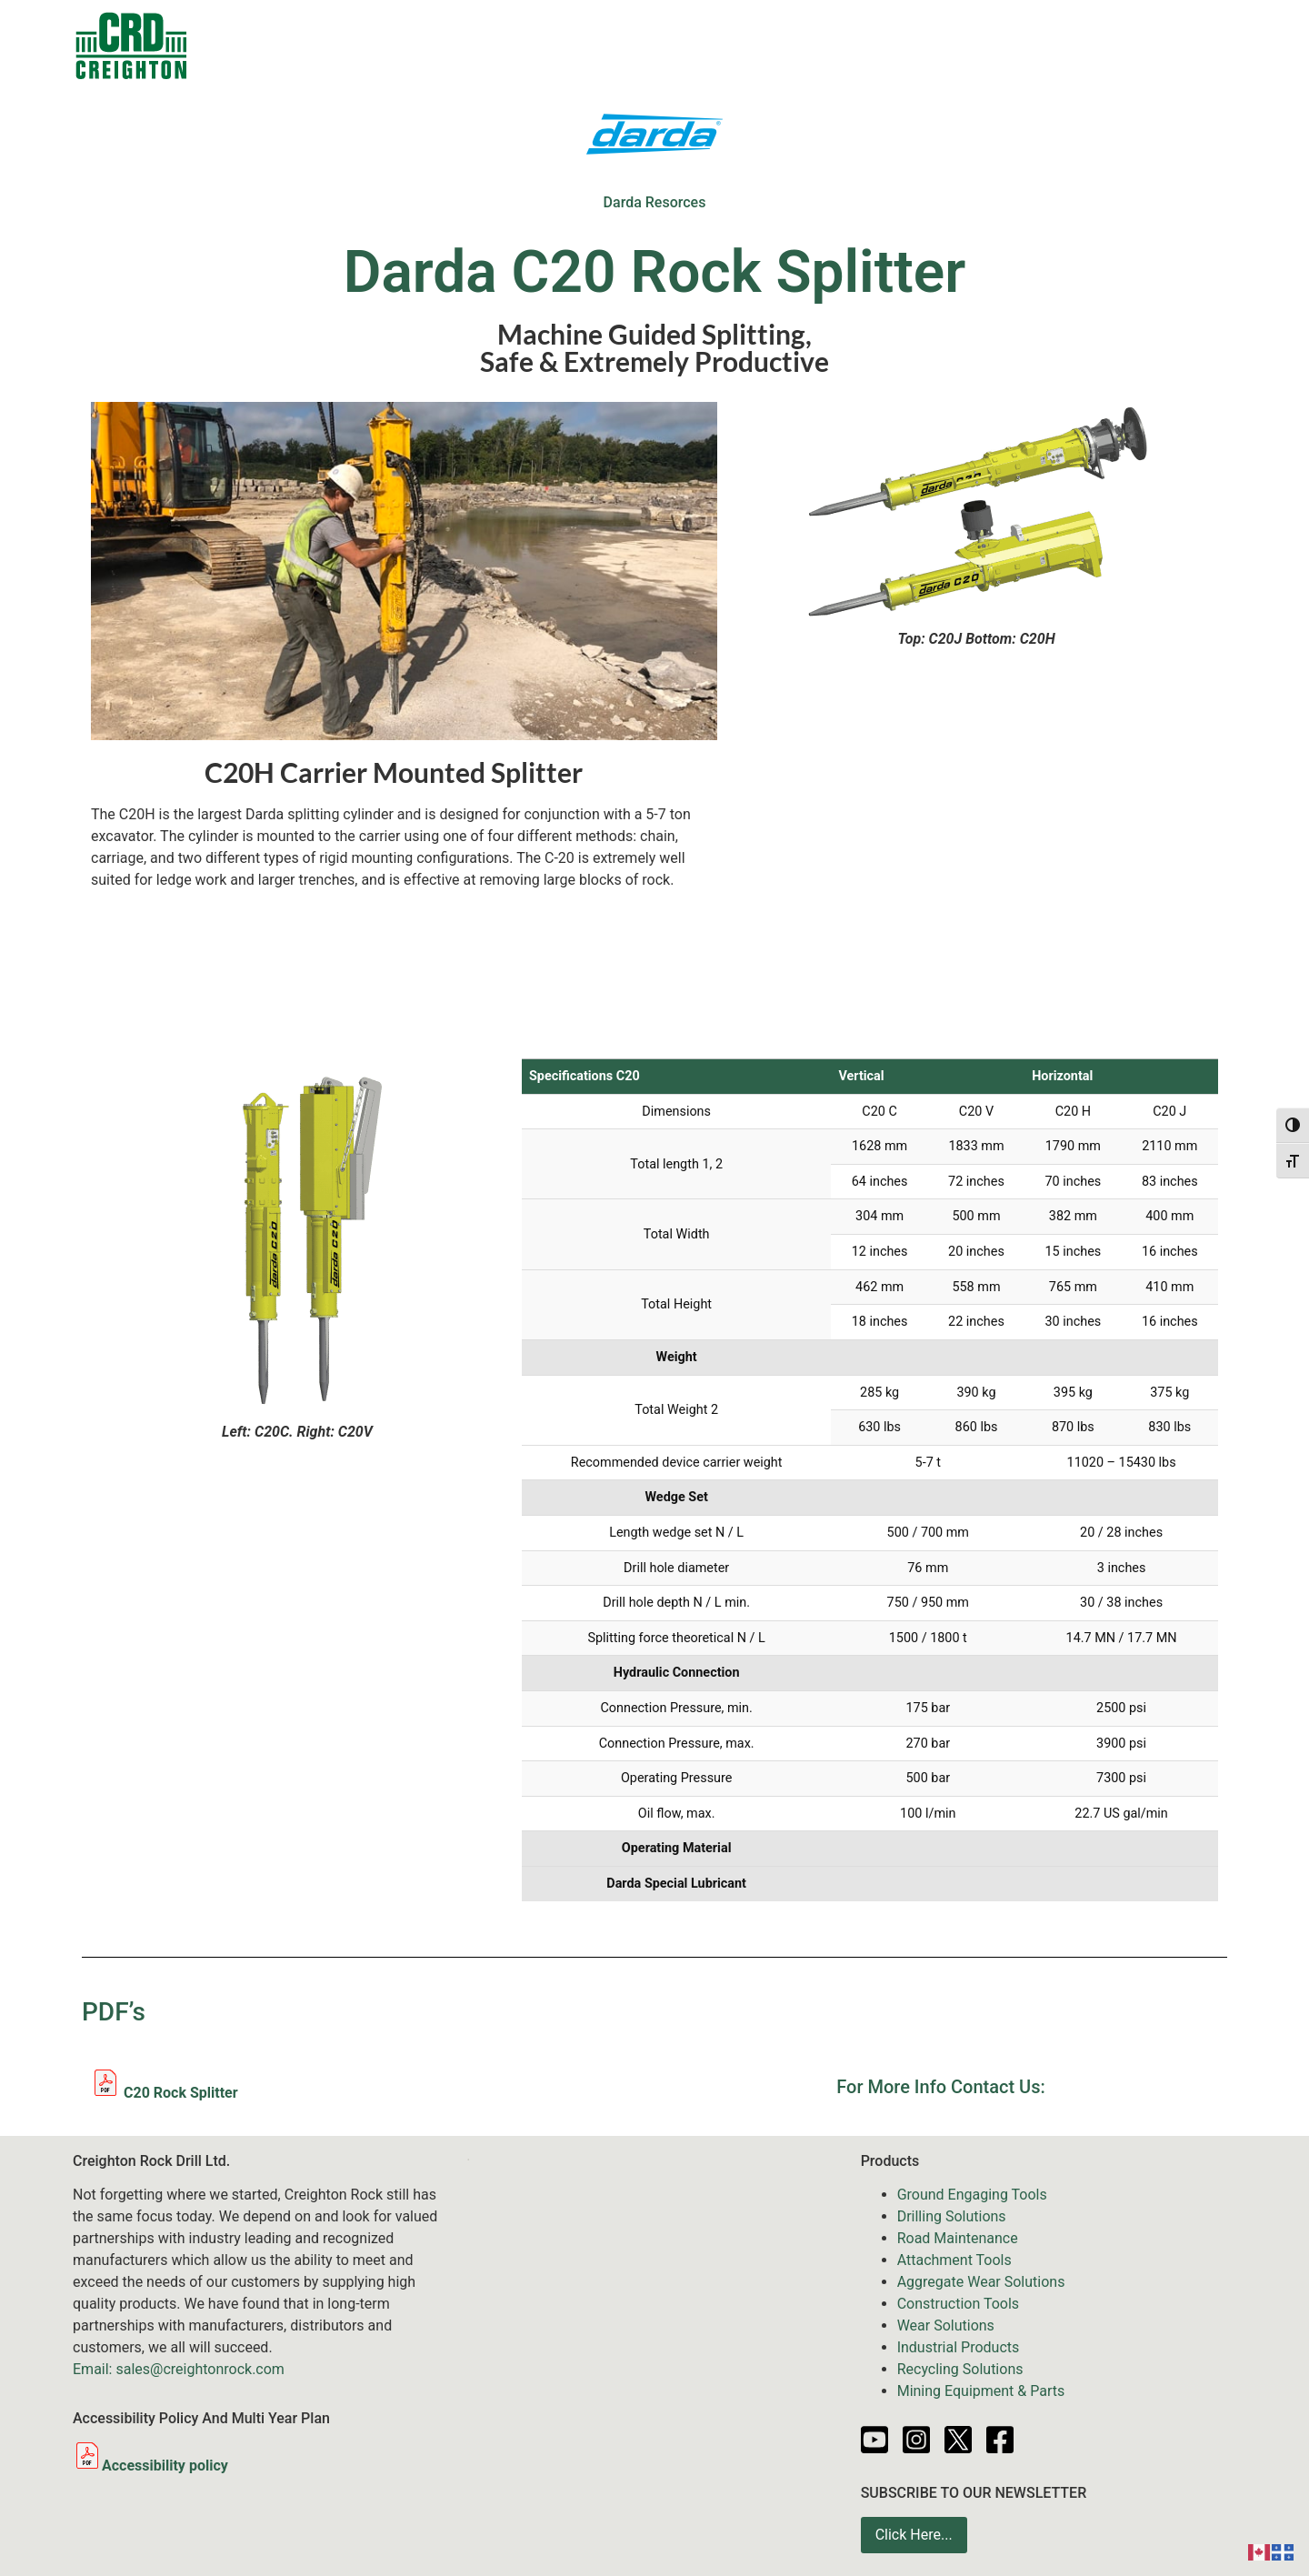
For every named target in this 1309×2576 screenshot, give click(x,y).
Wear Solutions (945, 2325)
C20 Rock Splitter (164, 2092)
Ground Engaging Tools (972, 2194)
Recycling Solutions (960, 2369)
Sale (521, 45)
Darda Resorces (655, 202)
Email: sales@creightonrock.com (179, 2369)
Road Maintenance (957, 2238)
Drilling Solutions (951, 2216)
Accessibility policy (150, 2465)
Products (433, 45)
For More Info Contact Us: (940, 2087)
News (823, 45)
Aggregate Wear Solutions (981, 2281)
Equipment (615, 45)
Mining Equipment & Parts (981, 2391)
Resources (912, 45)
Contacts (329, 45)
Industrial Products (958, 2347)
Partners (1010, 45)
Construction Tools (958, 2303)
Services (731, 45)
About (1093, 45)
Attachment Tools (954, 2260)
